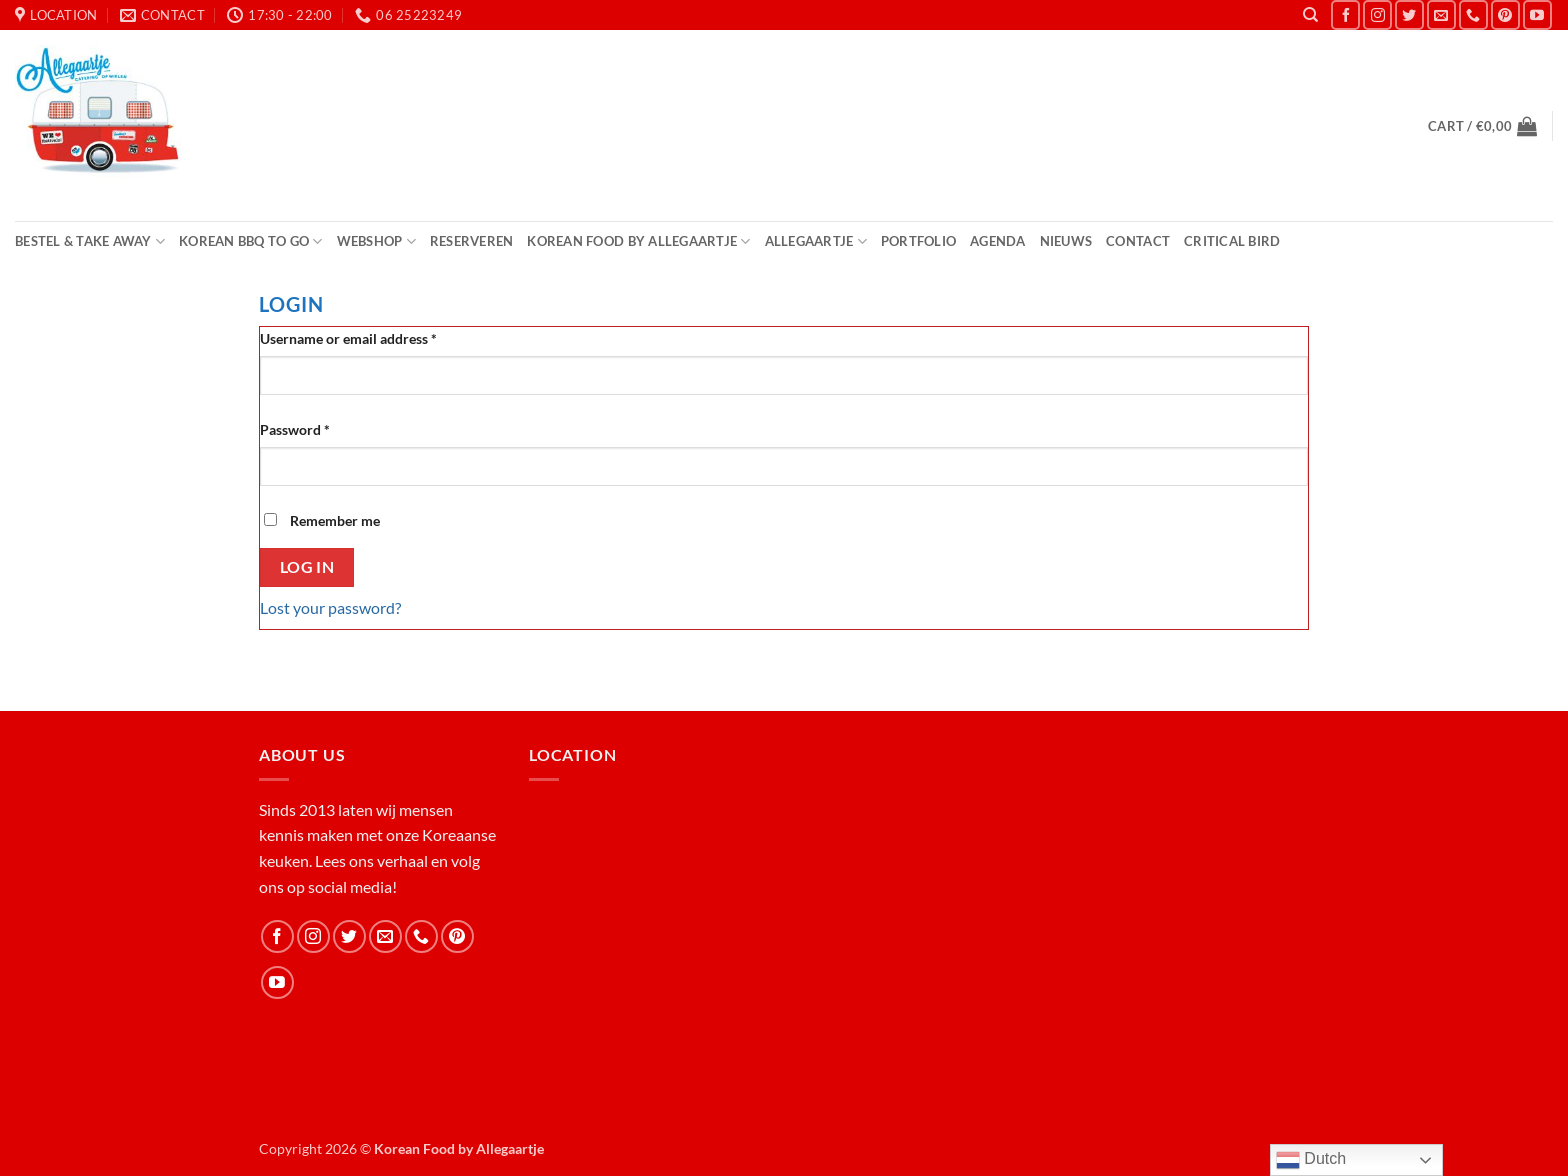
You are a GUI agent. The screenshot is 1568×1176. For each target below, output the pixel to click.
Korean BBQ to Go (251, 241)
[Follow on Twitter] (1409, 14)
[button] (1482, 126)
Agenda (998, 241)
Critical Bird (1232, 241)
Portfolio (918, 241)
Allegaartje (816, 241)
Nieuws (1066, 241)
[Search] (1310, 15)
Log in (307, 567)
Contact (1138, 241)
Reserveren (472, 241)
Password (323, 428)
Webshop (376, 241)
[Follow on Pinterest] (1505, 14)
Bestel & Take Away (90, 241)
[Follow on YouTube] (1537, 14)
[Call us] (1473, 14)
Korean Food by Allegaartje (638, 241)
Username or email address (376, 337)
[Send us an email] (1441, 14)
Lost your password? (330, 607)
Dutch (1311, 1160)
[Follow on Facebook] (1345, 14)
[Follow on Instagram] (1377, 14)
